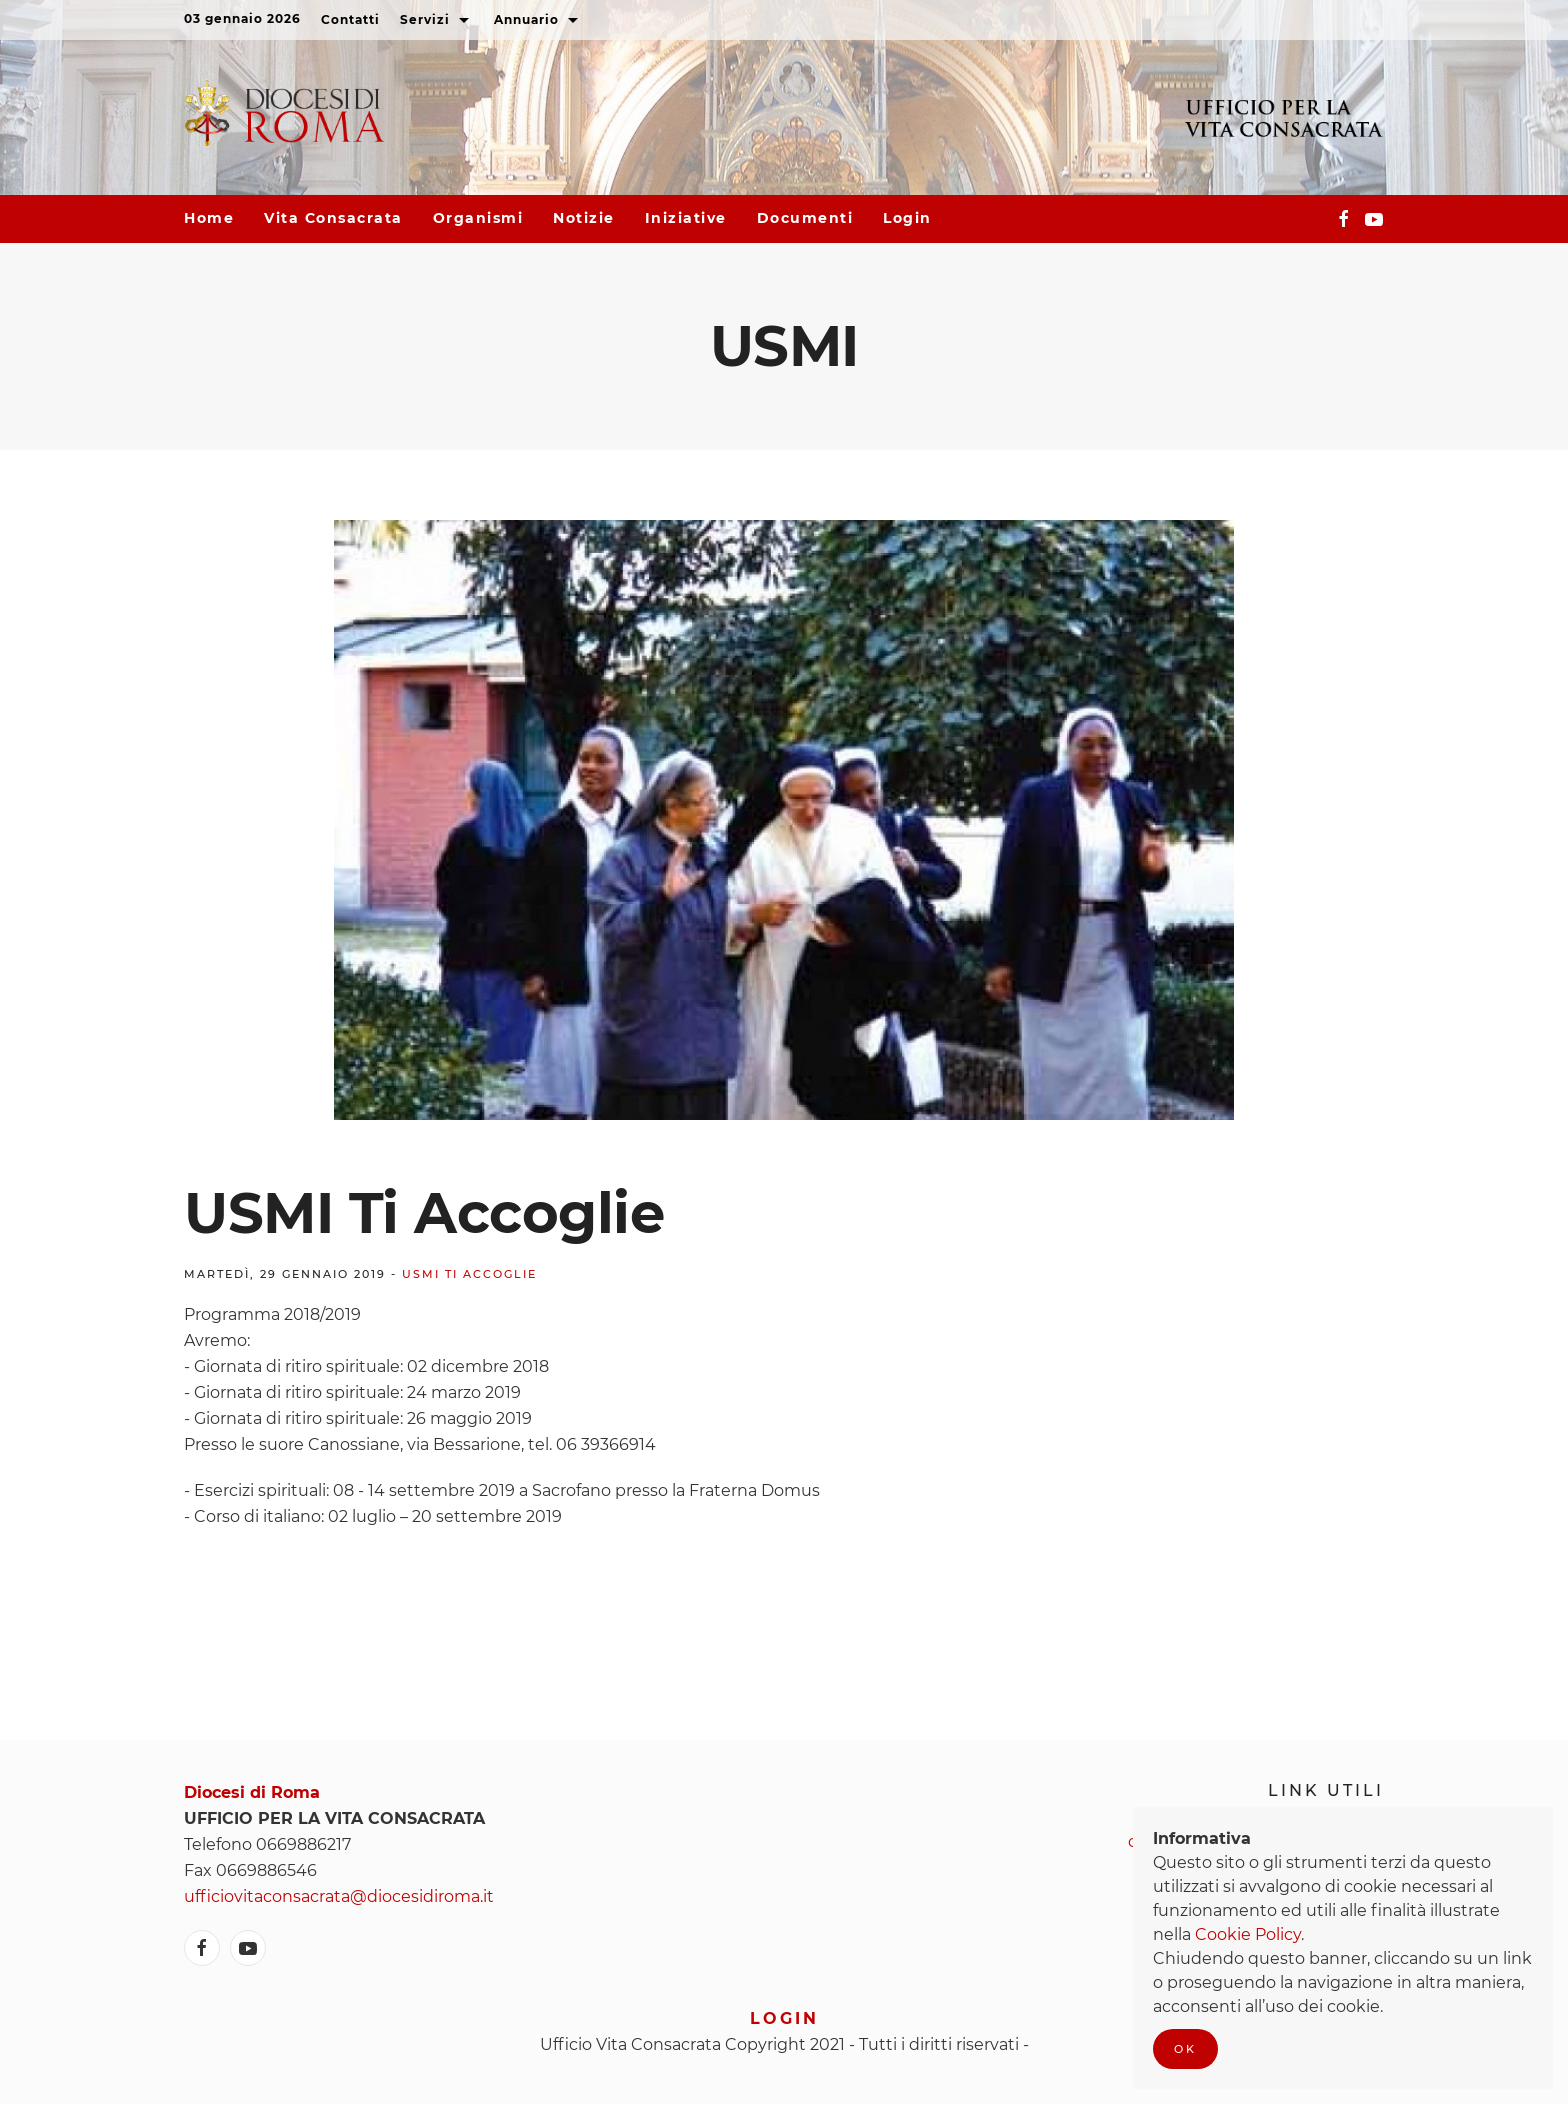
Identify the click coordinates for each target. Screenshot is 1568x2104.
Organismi (478, 218)
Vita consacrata (333, 218)
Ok (1185, 2049)
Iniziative (686, 218)
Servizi (437, 21)
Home (209, 218)
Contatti (350, 19)
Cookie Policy (1248, 1934)
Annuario (538, 21)
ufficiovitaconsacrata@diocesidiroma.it (339, 1896)
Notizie (584, 218)
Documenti (805, 218)
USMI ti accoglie (469, 1274)
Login (907, 218)
